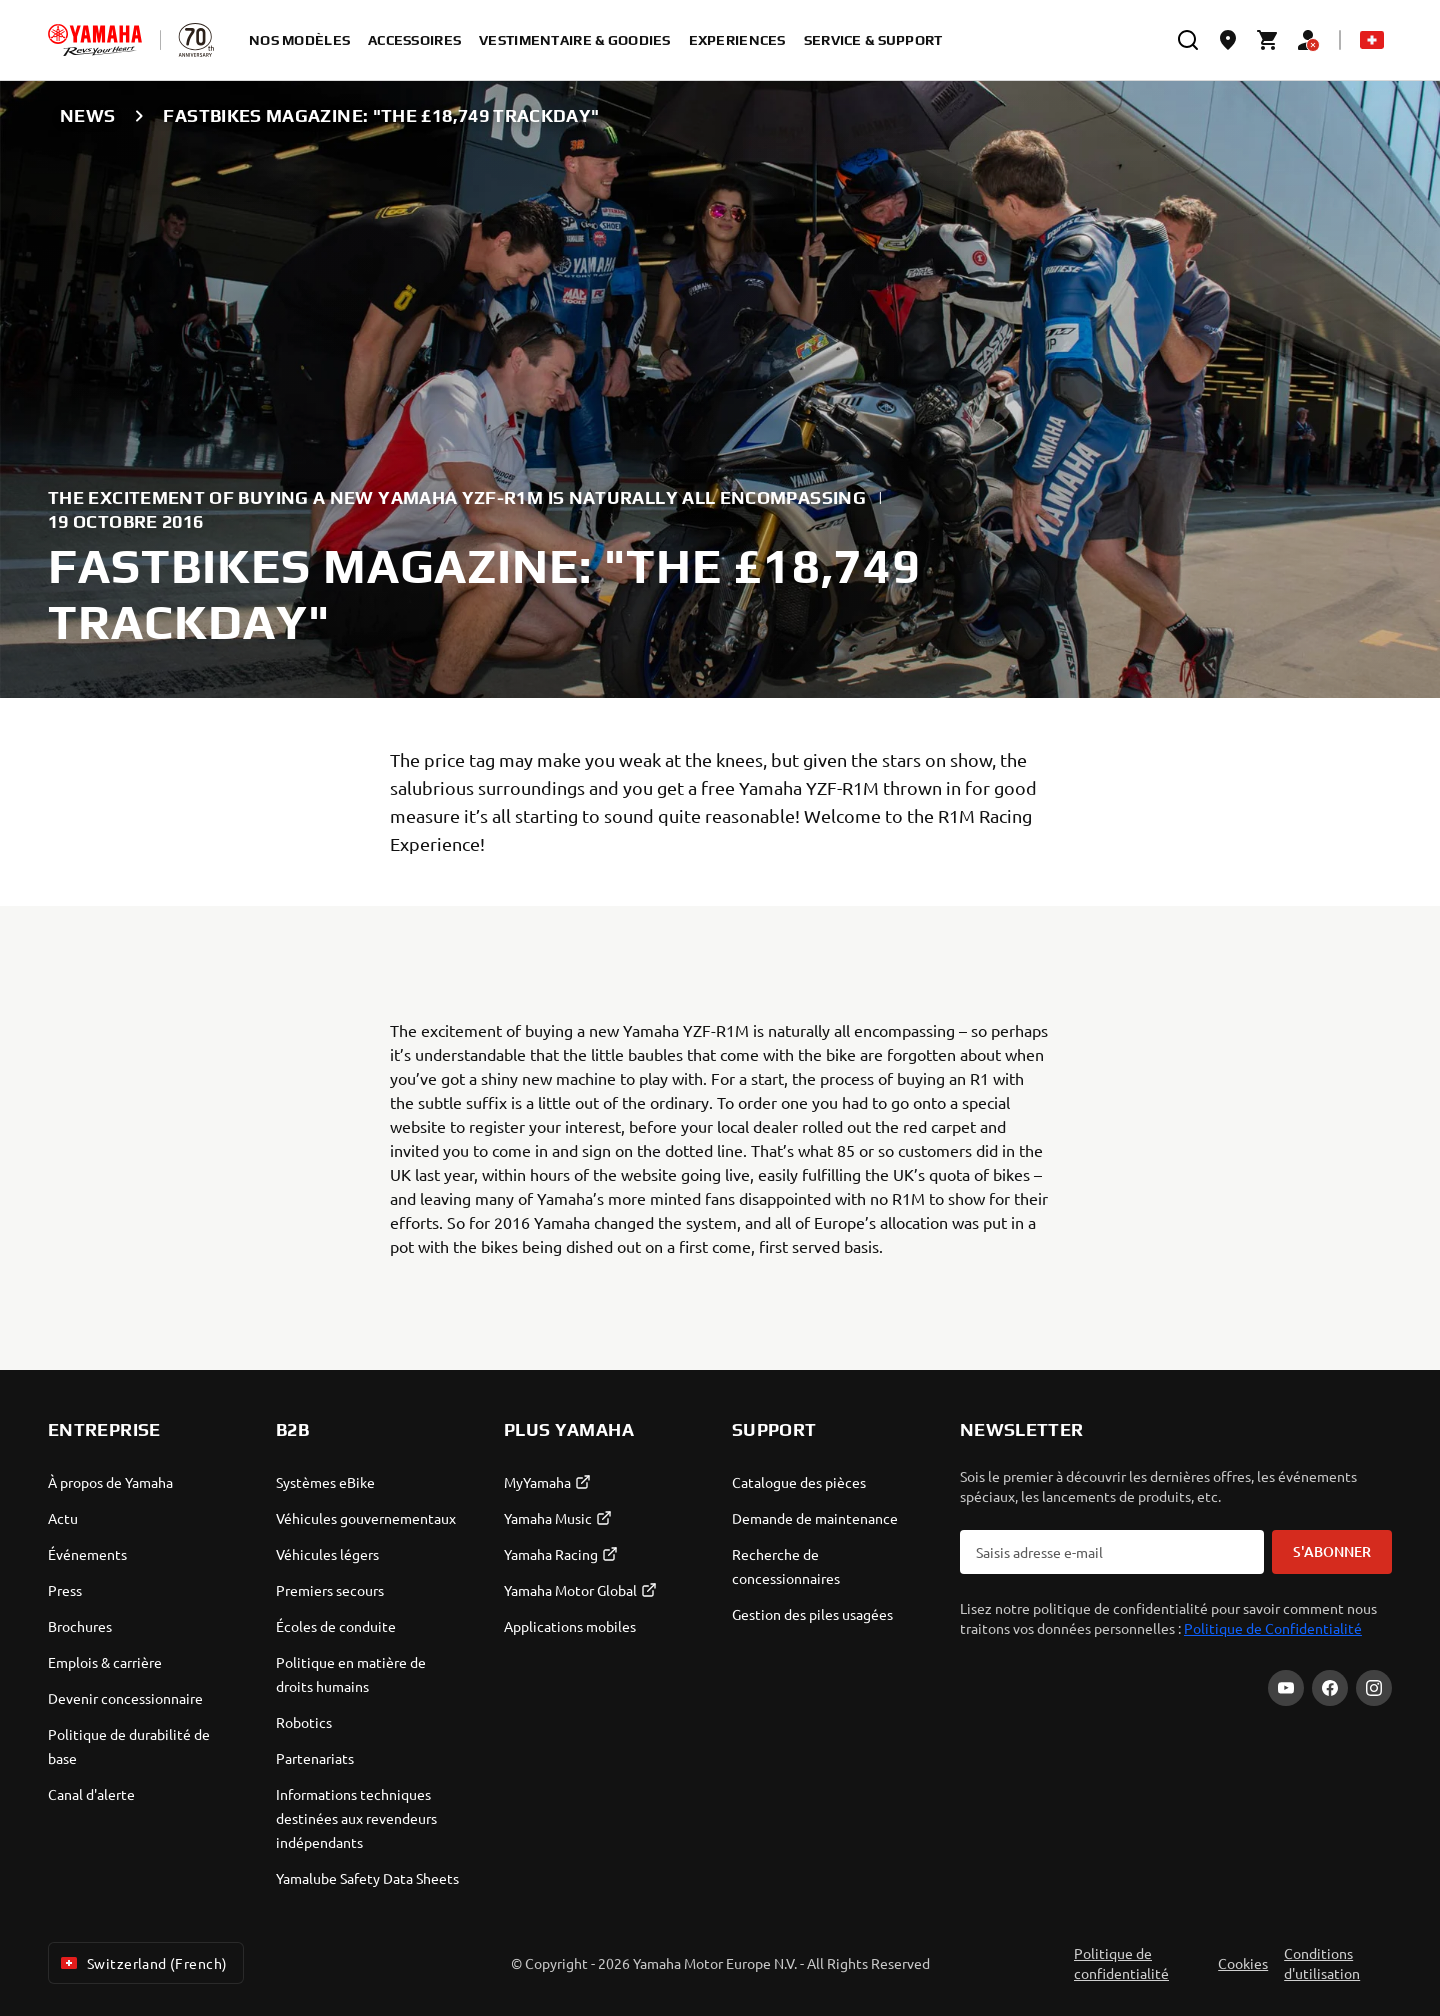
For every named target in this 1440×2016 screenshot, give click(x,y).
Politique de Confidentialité (1273, 1628)
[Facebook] (1330, 1688)
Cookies (1243, 1963)
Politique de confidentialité (1121, 1963)
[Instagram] (1374, 1688)
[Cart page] (1268, 40)
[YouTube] (1286, 1688)
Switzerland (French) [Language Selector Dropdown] (142, 1963)
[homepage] (95, 40)
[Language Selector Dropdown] (1372, 40)
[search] (1188, 40)
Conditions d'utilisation (1322, 1963)
